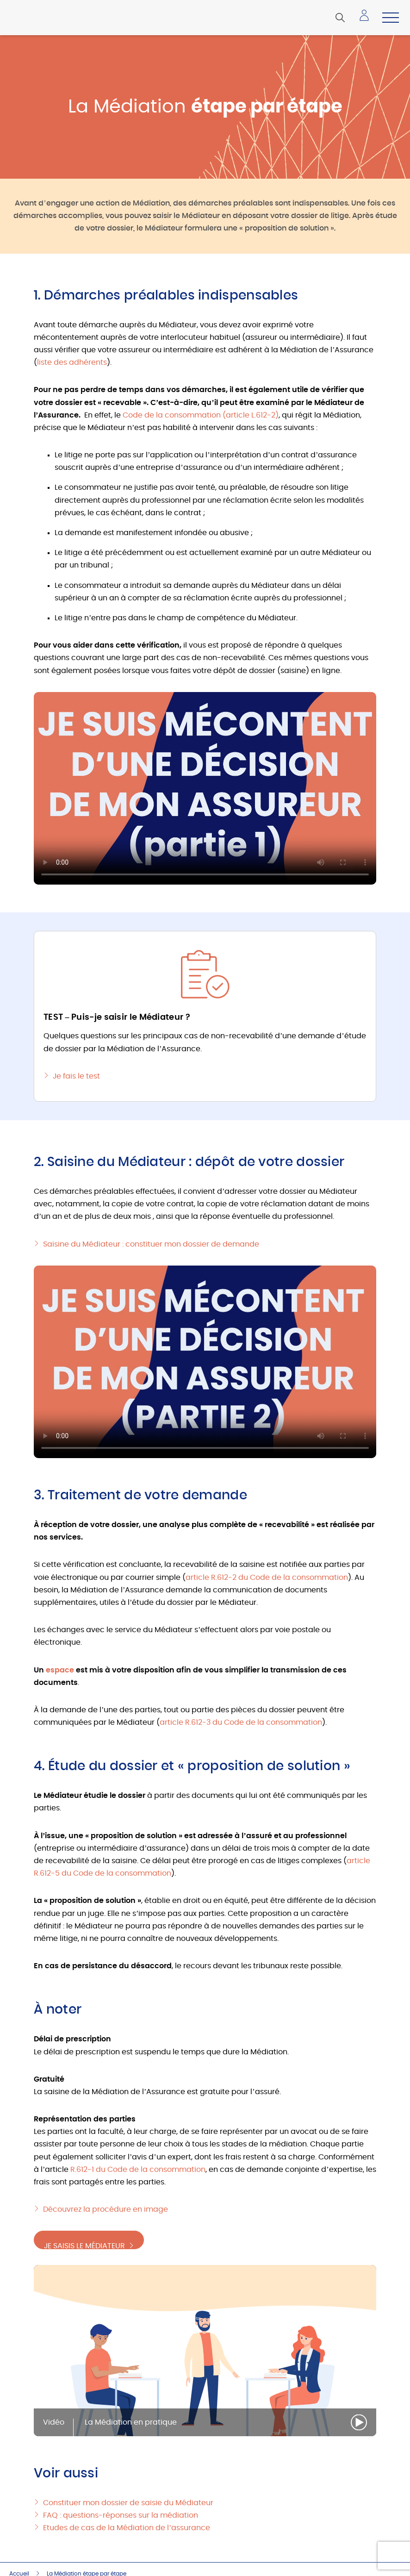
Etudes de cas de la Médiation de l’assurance (126, 2527)
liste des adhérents (72, 362)
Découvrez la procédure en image (105, 2209)
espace (60, 1670)
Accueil (19, 2573)
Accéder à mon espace (367, 19)
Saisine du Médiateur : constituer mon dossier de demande (151, 1244)
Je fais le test (76, 1076)
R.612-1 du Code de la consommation (137, 2169)
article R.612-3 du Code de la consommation (241, 1722)
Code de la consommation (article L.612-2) (201, 415)
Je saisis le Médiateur (89, 2241)
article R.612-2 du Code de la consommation (267, 1577)
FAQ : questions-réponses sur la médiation (120, 2515)
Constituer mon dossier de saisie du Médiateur (128, 2502)
